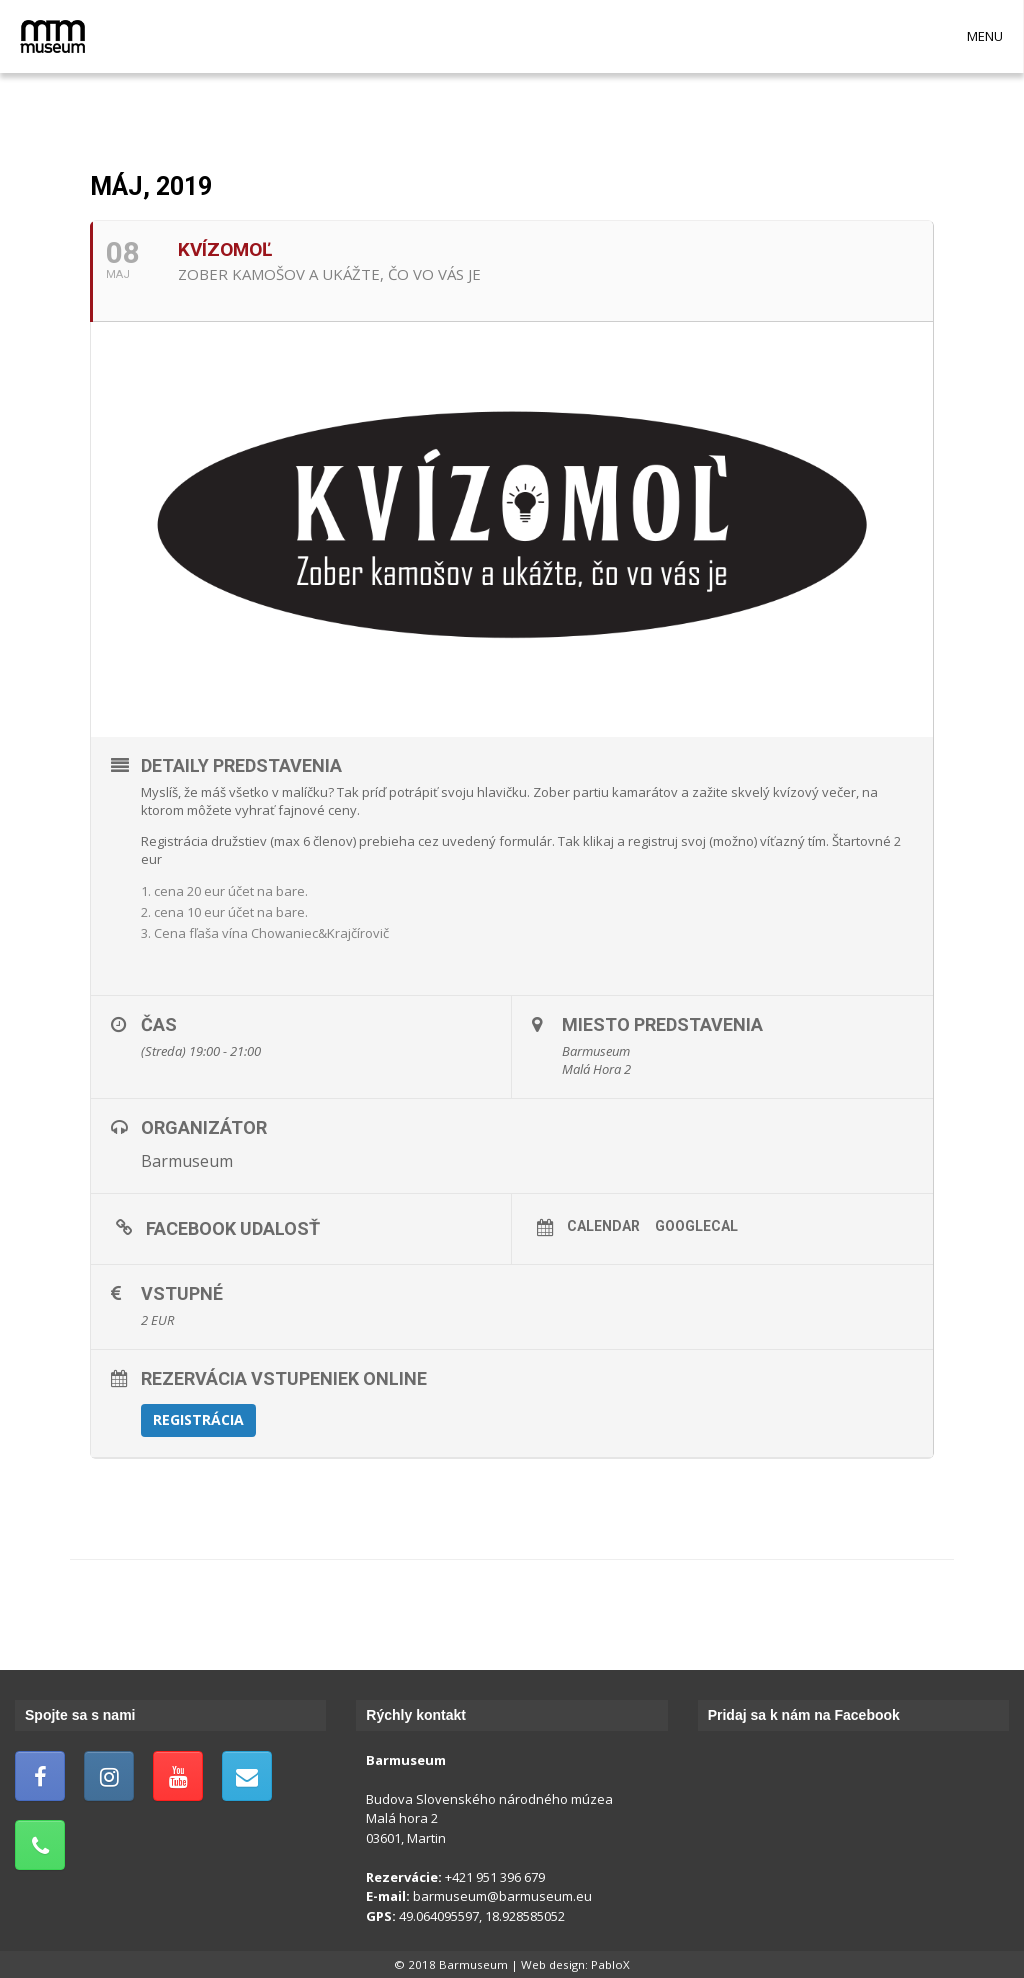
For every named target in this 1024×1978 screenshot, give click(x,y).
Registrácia (198, 1419)
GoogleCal (696, 1226)
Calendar (603, 1226)
